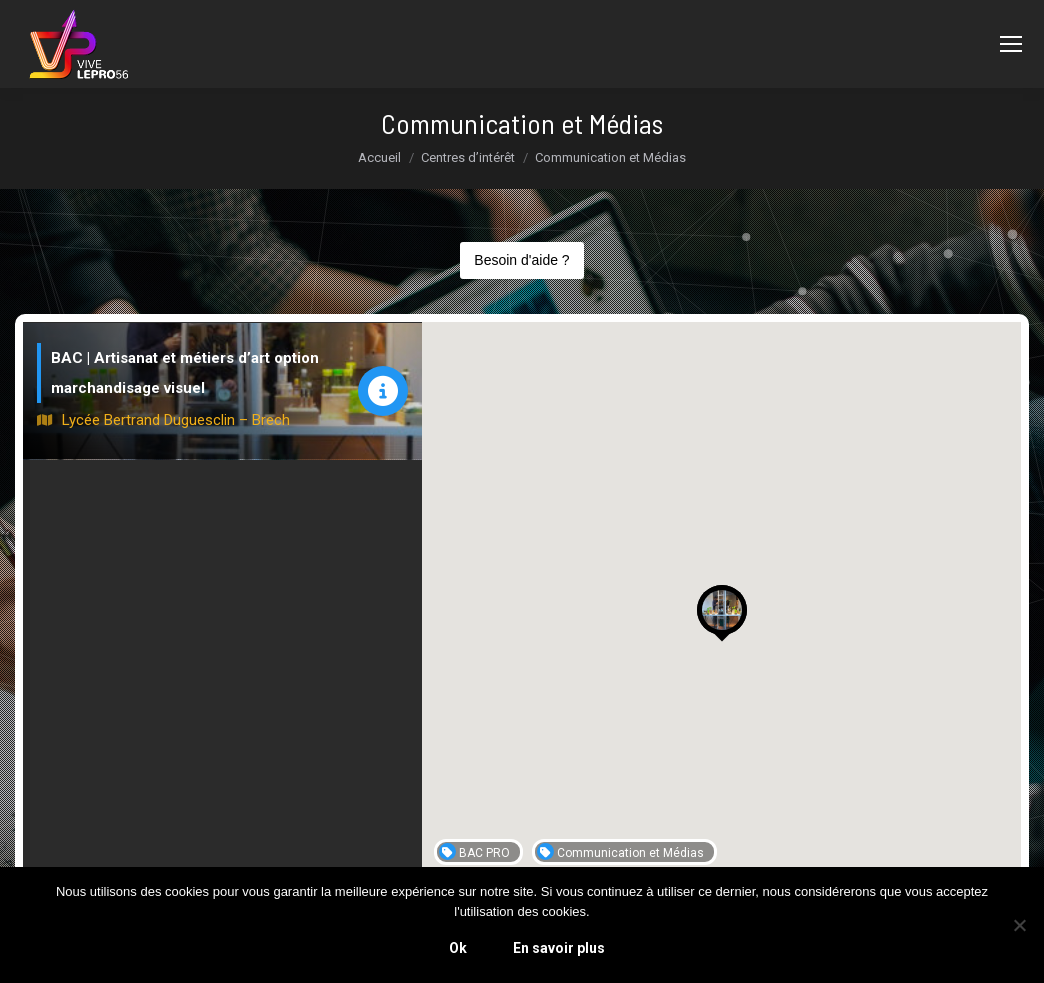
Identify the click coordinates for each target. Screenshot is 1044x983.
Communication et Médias (620, 851)
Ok (458, 948)
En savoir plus (559, 948)
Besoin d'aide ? (521, 260)
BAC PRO (474, 851)
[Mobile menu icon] (1011, 44)
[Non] (1019, 925)
